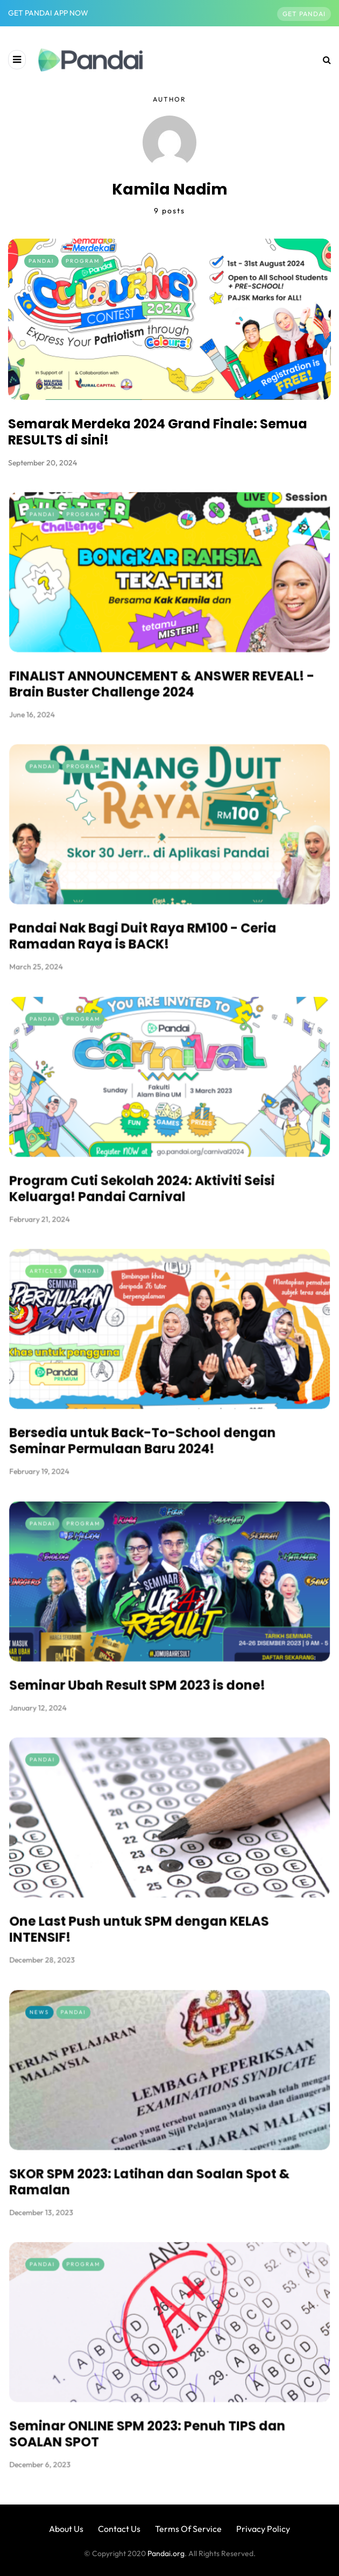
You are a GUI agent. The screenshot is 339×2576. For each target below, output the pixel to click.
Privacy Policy (263, 2528)
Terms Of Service (188, 2528)
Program (83, 260)
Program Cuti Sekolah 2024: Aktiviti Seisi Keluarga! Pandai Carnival (150, 1164)
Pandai (41, 260)
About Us (66, 2528)
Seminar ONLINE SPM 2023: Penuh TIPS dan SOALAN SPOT (154, 2410)
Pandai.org (166, 2553)
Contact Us (119, 2528)
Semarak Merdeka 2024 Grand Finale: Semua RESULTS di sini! (157, 432)
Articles (83, 1299)
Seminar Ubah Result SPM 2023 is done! (147, 1661)
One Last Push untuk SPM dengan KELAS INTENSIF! (148, 1905)
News (79, 2039)
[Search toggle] (323, 59)
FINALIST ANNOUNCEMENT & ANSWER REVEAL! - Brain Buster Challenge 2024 (164, 659)
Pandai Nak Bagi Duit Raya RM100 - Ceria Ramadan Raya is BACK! (151, 912)
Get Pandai (304, 14)
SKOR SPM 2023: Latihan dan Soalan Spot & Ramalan (155, 2157)
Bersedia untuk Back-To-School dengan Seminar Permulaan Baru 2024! (150, 1417)
